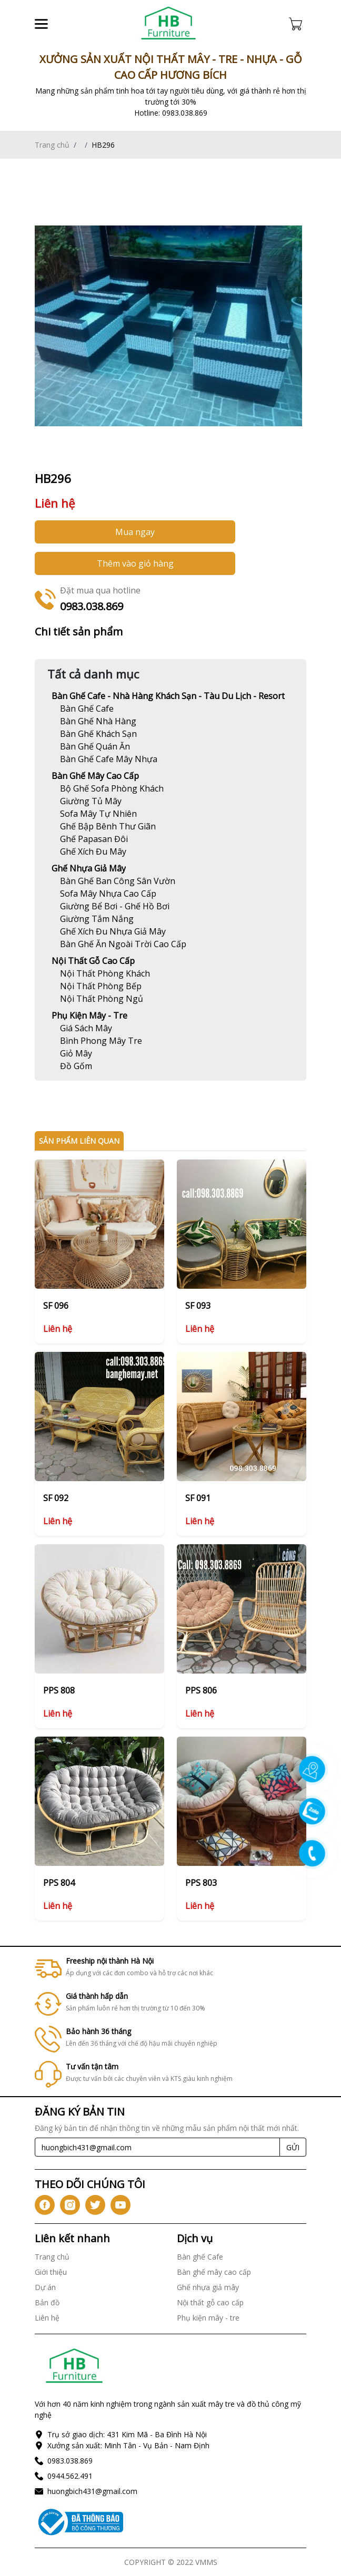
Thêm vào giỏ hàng (135, 563)
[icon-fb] (45, 2205)
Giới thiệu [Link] (51, 2272)
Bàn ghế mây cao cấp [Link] (95, 776)
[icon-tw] (95, 2205)
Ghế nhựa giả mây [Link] (89, 868)
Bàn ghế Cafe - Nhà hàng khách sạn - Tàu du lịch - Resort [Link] (168, 696)
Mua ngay (135, 532)
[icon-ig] (70, 2205)
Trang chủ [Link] (52, 145)
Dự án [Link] (45, 2287)
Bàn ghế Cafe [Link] (200, 2257)
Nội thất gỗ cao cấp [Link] (93, 961)
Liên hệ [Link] (47, 2318)
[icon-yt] (121, 2205)
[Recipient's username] (157, 2147)
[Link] (168, 23)
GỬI (292, 2147)
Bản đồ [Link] (47, 2302)
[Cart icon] (297, 23)
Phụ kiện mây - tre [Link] (89, 1015)
